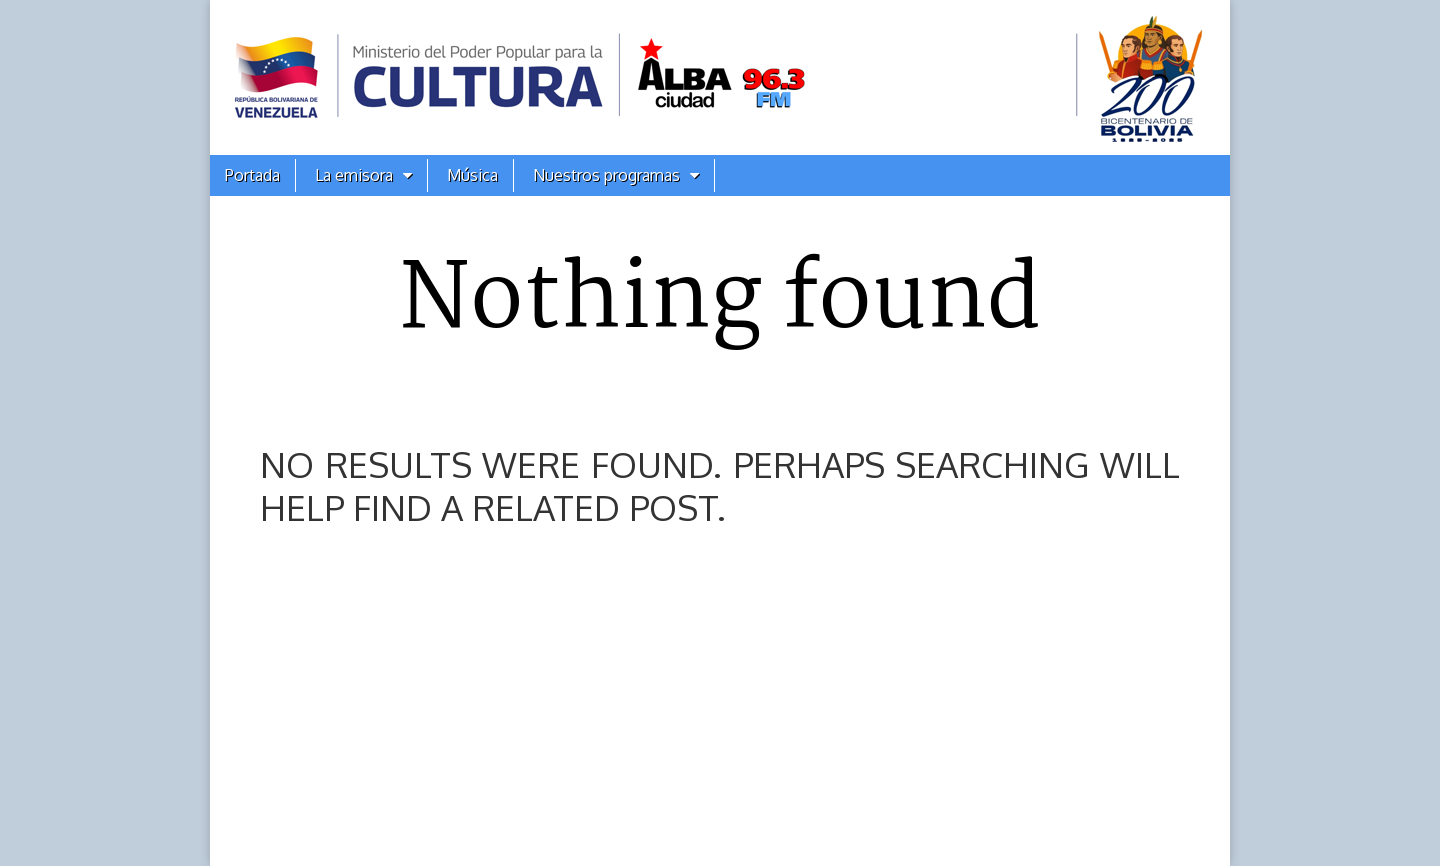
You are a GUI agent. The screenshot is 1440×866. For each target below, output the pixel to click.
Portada (252, 175)
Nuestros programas (606, 175)
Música (472, 175)
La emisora (354, 175)
